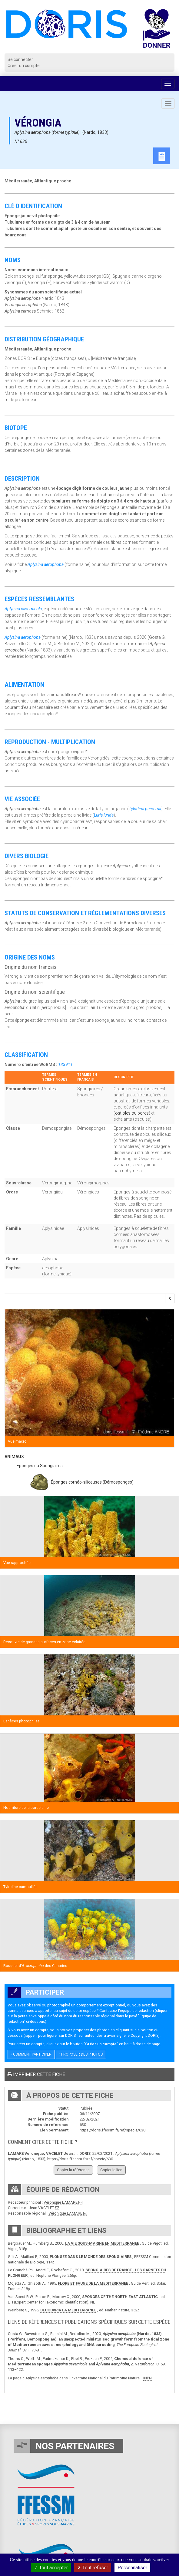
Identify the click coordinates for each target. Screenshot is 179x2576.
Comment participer (31, 2054)
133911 (65, 1064)
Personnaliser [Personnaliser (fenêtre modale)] (132, 2568)
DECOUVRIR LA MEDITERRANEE (68, 2310)
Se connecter (20, 59)
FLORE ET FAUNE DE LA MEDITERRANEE (93, 2283)
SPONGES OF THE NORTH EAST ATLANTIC (120, 2296)
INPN (147, 2378)
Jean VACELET (41, 2207)
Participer (36, 1992)
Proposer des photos (81, 2054)
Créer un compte (24, 65)
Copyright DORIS (144, 2035)
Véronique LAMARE (61, 2202)
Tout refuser (92, 2568)
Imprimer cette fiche (36, 2074)
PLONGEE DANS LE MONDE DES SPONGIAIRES (90, 2256)
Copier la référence (73, 2170)
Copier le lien (111, 2170)
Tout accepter (51, 2568)
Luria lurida (104, 815)
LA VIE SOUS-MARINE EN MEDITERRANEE (102, 2243)
